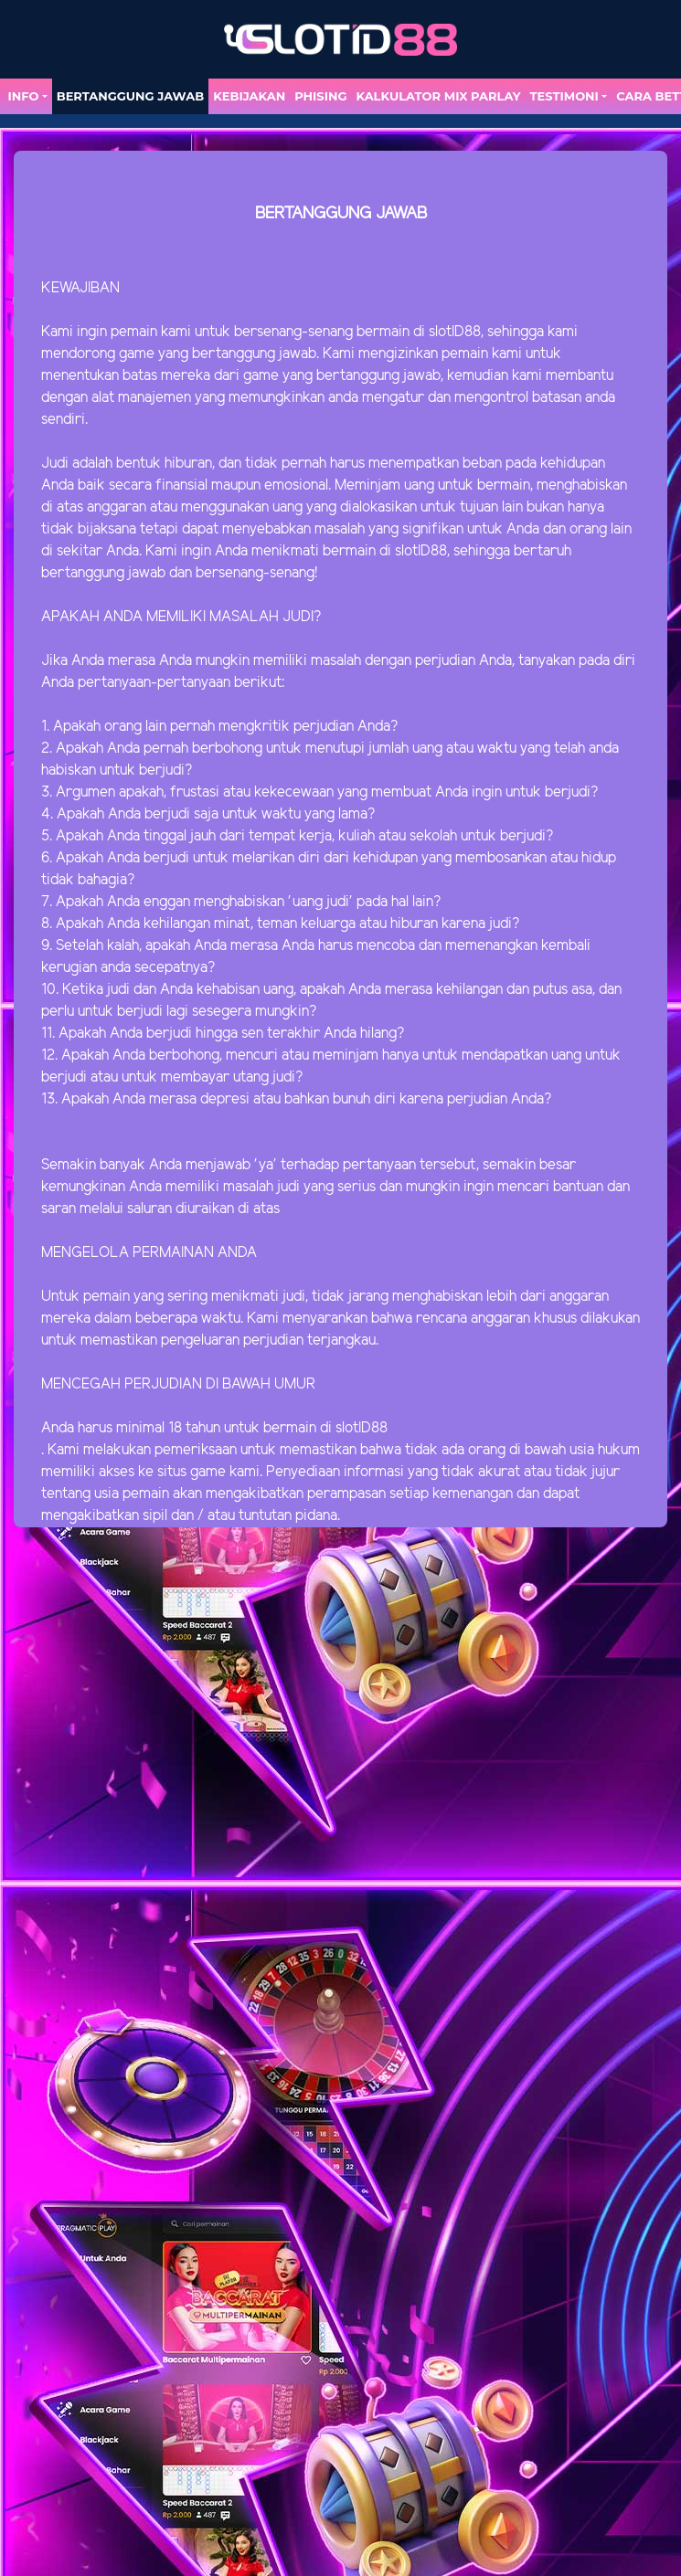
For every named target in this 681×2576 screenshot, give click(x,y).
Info (22, 96)
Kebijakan (249, 96)
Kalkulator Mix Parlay (438, 96)
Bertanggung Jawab (130, 96)
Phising (320, 96)
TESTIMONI (564, 96)
